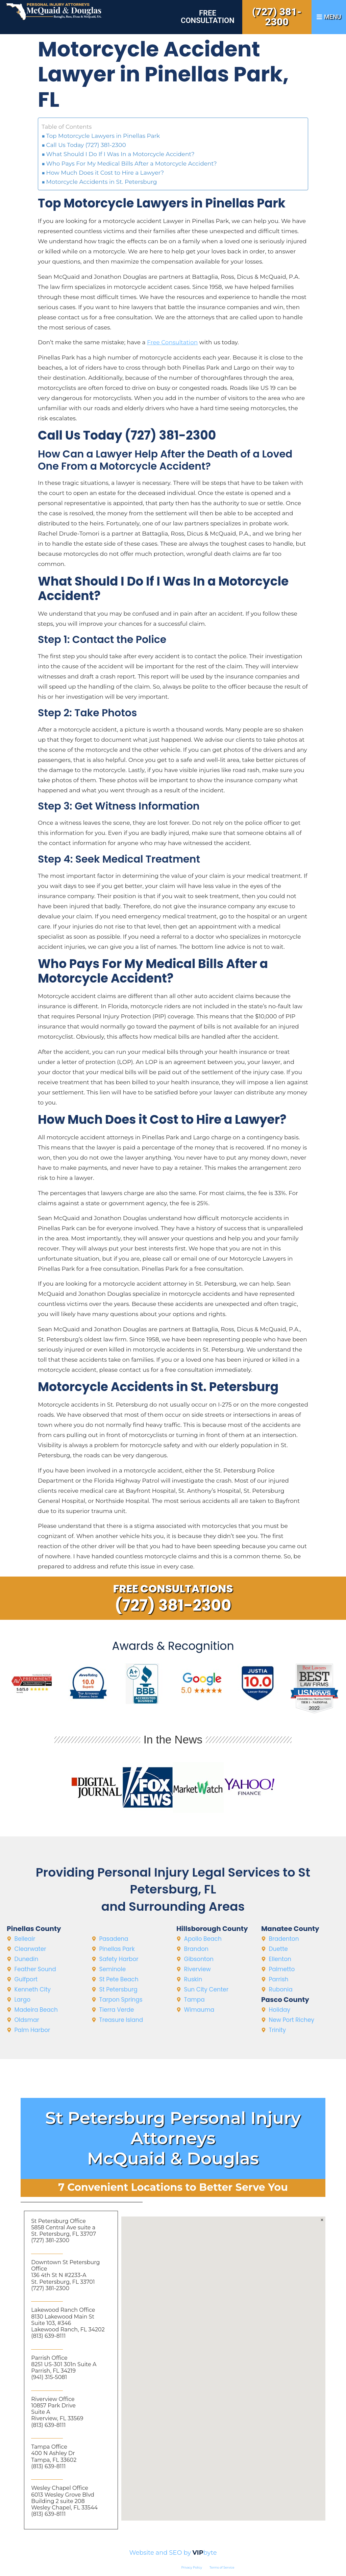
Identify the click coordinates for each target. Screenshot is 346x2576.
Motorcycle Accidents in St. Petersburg (101, 181)
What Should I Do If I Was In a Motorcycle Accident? (120, 154)
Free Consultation (207, 17)
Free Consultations (173, 1588)
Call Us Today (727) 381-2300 (86, 145)
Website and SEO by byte (173, 2552)
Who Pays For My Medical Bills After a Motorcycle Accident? (131, 163)
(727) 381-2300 (276, 17)
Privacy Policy (191, 2567)
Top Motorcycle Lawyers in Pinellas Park (103, 135)
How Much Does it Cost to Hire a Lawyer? (105, 172)
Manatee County (290, 1928)
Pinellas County (34, 1928)
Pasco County (285, 1999)
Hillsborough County (212, 1928)
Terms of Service (221, 2567)
